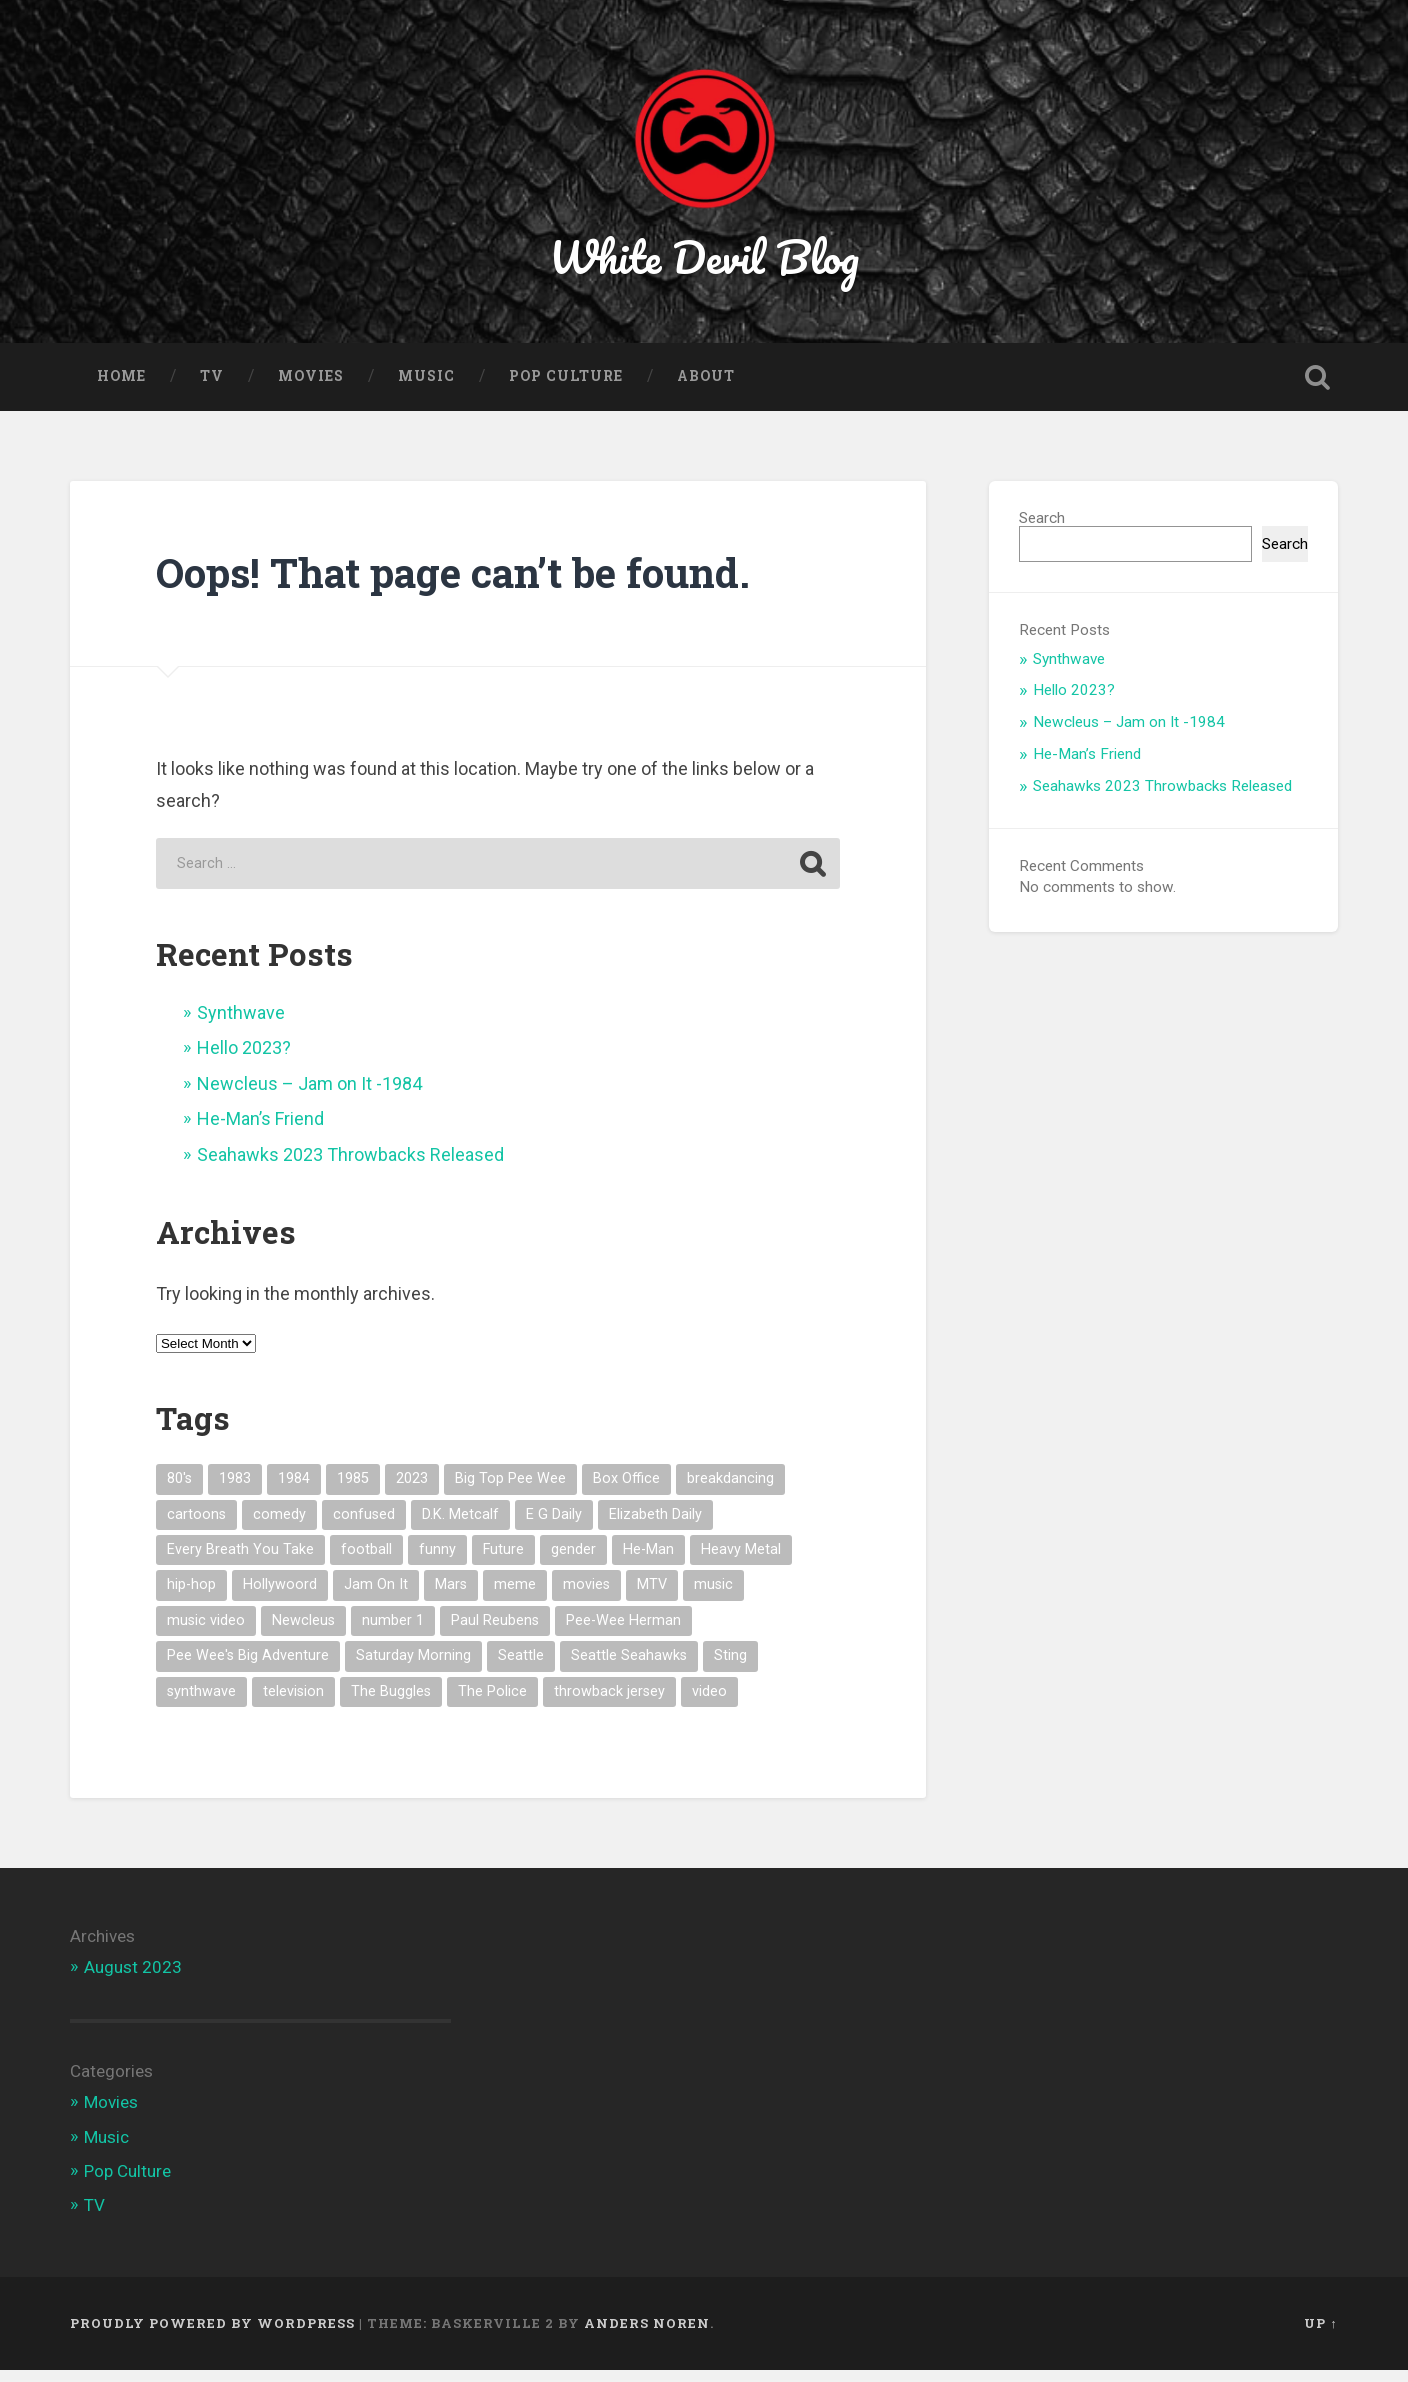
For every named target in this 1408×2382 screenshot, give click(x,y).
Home (121, 388)
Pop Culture (566, 388)
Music (426, 388)
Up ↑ (1320, 2335)
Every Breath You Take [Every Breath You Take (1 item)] (240, 1561)
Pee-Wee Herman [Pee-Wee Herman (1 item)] (623, 1632)
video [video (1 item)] (709, 1703)
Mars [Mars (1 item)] (451, 1596)
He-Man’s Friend (260, 1130)
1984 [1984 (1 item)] (294, 1490)
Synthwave (241, 1024)
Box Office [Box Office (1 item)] (626, 1490)
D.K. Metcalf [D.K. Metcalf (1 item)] (460, 1525)
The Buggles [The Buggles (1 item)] (391, 1703)
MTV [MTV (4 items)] (652, 1596)
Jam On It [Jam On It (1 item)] (376, 1596)
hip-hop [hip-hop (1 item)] (191, 1596)
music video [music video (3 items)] (206, 1632)
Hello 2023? (244, 1059)
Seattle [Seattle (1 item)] (521, 1667)
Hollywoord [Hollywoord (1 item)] (280, 1596)
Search (1042, 530)
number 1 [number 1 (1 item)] (393, 1632)
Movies (311, 388)
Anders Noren (647, 2335)
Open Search (1318, 389)
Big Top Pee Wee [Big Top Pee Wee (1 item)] (510, 1490)
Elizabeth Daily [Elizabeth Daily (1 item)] (655, 1525)
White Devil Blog (704, 263)
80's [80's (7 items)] (179, 1490)
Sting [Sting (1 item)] (730, 1667)
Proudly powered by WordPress (212, 2335)
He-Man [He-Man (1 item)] (648, 1561)
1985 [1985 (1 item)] (353, 1490)
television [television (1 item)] (293, 1703)
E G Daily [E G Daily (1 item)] (554, 1525)
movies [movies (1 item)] (586, 1596)
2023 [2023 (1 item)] (412, 1490)
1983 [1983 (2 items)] (235, 1490)
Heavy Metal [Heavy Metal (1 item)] (741, 1561)
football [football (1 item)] (366, 1561)
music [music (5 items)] (713, 1596)
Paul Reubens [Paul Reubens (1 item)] (495, 1632)
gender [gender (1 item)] (573, 1561)
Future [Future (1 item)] (503, 1561)
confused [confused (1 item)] (364, 1525)
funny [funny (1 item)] (437, 1561)
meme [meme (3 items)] (515, 1596)
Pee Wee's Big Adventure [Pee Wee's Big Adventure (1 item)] (248, 1667)
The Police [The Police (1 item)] (492, 1703)
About (706, 388)
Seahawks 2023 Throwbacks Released (350, 1166)
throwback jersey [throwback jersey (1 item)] (609, 1703)
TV (212, 388)
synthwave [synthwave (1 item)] (201, 1703)
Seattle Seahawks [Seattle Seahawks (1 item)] (629, 1667)
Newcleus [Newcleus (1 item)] (303, 1632)
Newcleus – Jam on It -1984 (309, 1095)
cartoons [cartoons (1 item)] (196, 1525)
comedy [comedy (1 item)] (279, 1525)
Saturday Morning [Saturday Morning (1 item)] (413, 1667)
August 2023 (133, 1979)
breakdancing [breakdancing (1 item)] (730, 1490)
